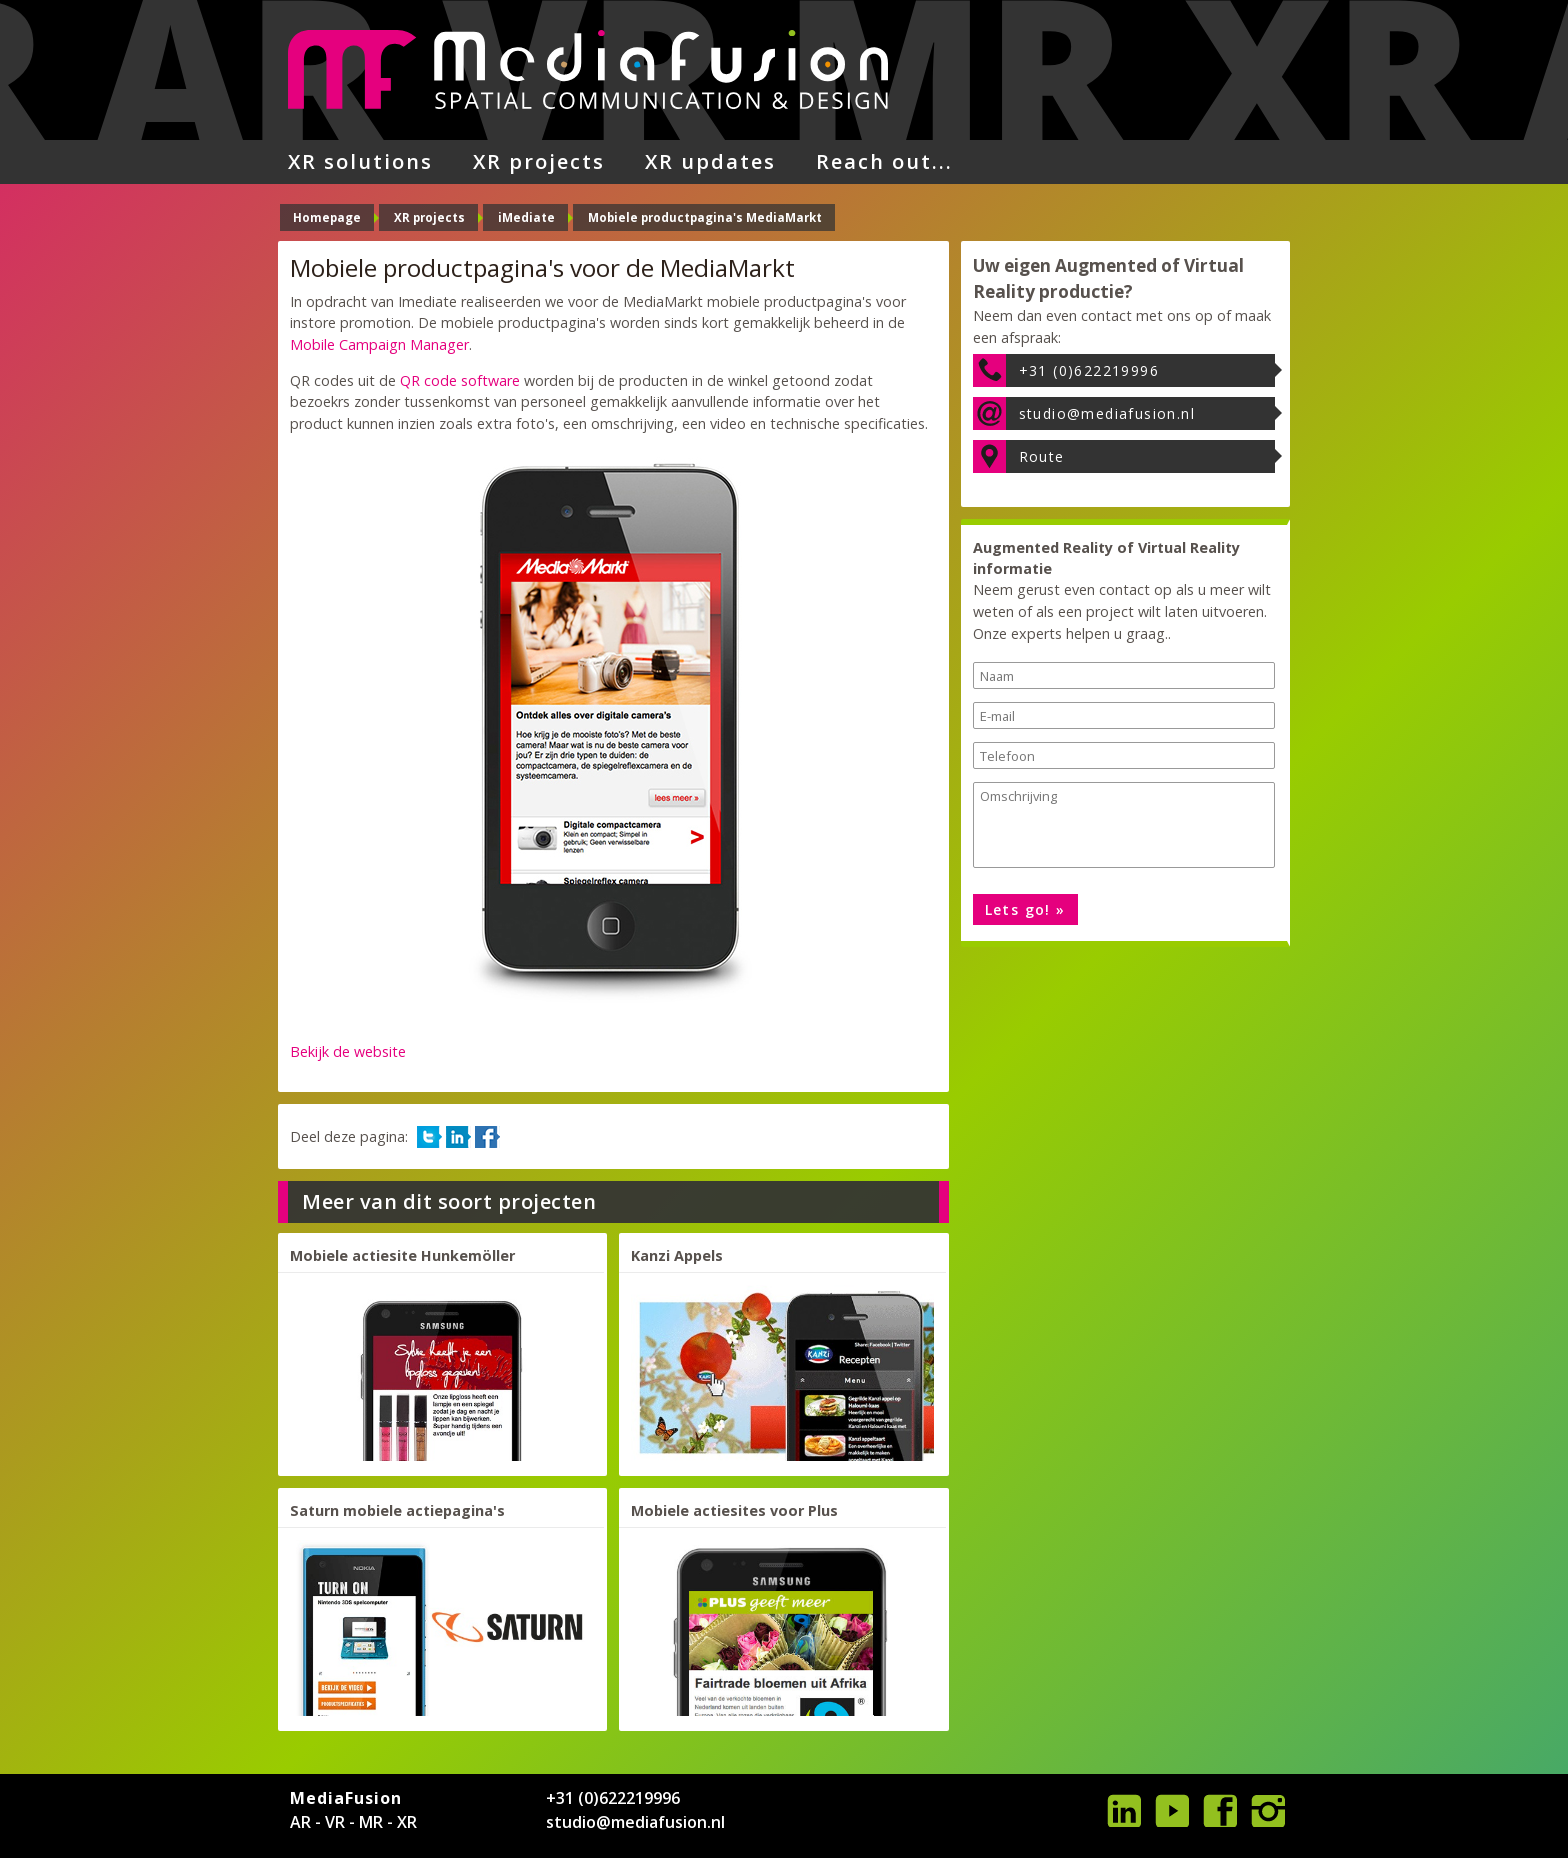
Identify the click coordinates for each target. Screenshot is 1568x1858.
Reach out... (884, 161)
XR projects (539, 161)
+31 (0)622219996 (1089, 370)
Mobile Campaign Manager (379, 344)
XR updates (710, 161)
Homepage (327, 217)
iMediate (526, 217)
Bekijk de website (348, 1051)
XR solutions (360, 161)
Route (1042, 456)
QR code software (460, 380)
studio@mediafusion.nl (1107, 413)
